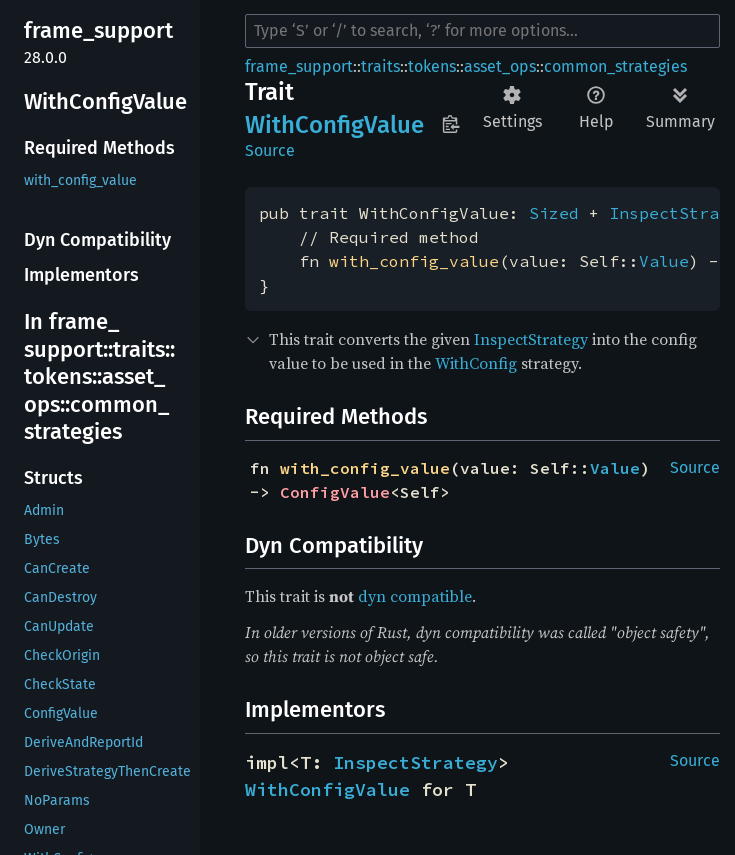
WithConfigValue (327, 789)
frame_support (299, 66)
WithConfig (476, 363)
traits (380, 66)
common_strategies (615, 66)
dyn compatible (415, 596)
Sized (554, 213)
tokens (432, 66)
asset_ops (500, 66)
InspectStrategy (531, 339)
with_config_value (414, 261)
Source (270, 150)
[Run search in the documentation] (482, 31)
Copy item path (450, 124)
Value (664, 261)
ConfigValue (335, 492)
